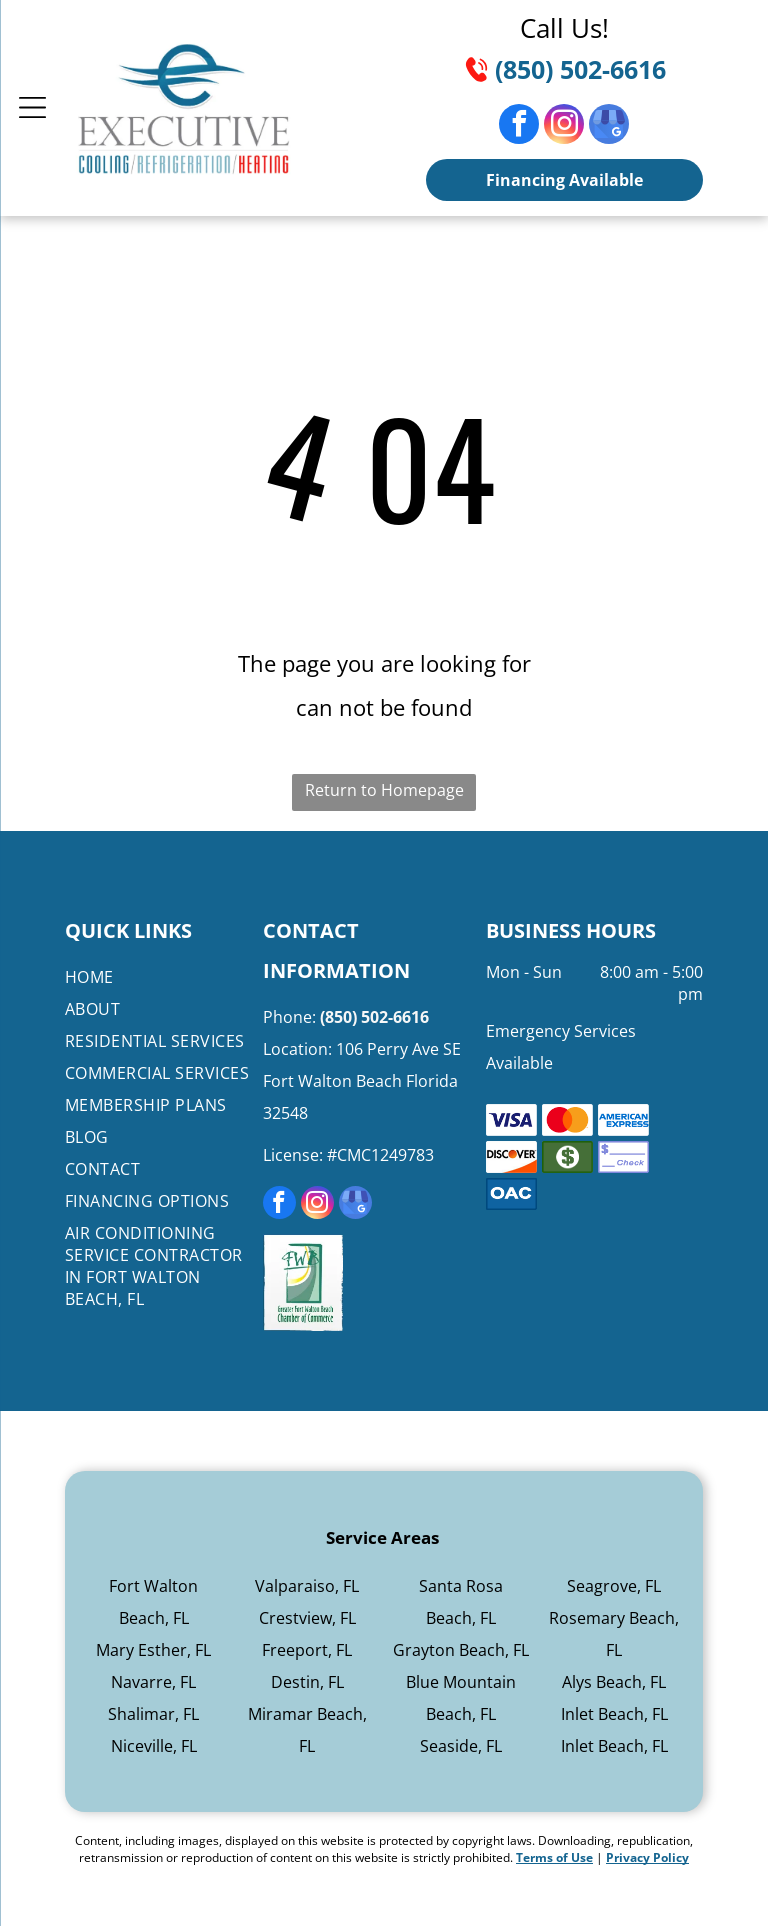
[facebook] (519, 126)
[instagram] (564, 126)
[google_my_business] (609, 126)
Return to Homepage (384, 790)
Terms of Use (554, 1857)
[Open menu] (32, 107)
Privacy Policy (647, 1857)
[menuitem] (160, 977)
